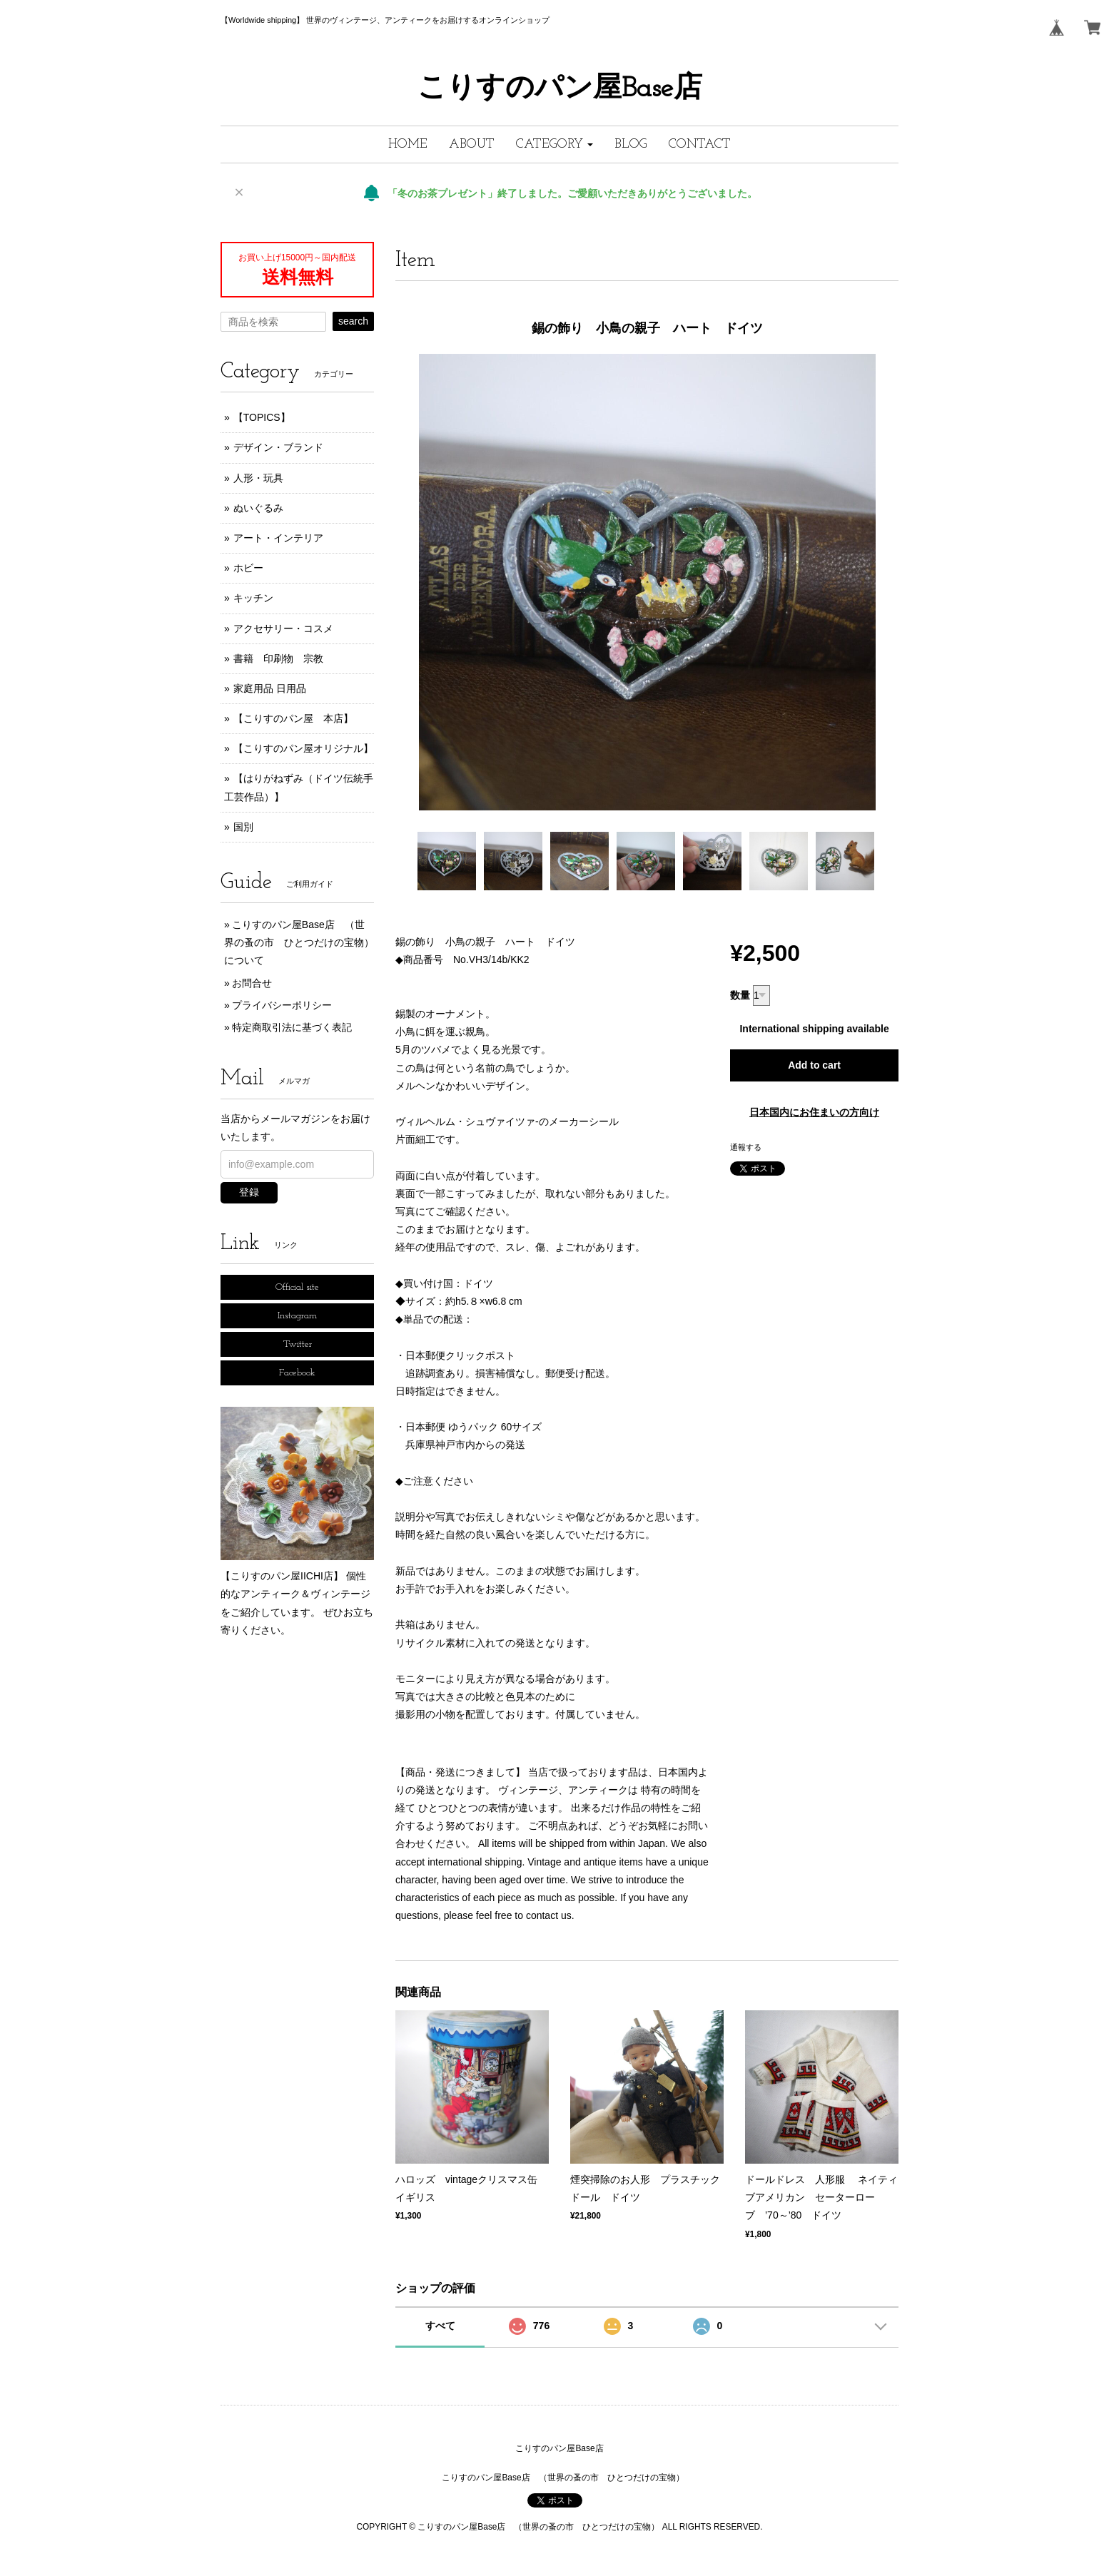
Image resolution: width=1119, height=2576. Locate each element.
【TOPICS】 (261, 417)
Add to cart (814, 1065)
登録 (249, 1192)
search (353, 321)
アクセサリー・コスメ (283, 628)
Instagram (297, 1315)
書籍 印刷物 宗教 (278, 658)
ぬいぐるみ (258, 508)
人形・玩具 (258, 478)
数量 (740, 995)
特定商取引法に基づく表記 (292, 1027)
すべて (440, 2325)
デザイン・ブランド (278, 447)
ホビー (248, 568)
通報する (745, 1147)
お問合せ (252, 983)
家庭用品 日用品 (269, 688)
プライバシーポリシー (282, 1005)
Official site (297, 1287)
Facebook (297, 1373)
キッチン (253, 598)
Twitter (297, 1344)
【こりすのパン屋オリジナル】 (303, 748)
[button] (554, 144)
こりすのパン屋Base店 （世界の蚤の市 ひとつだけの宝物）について (299, 942)
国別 (243, 827)
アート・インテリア (278, 538)
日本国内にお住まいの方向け (814, 1112)
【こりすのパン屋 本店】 (293, 718)
